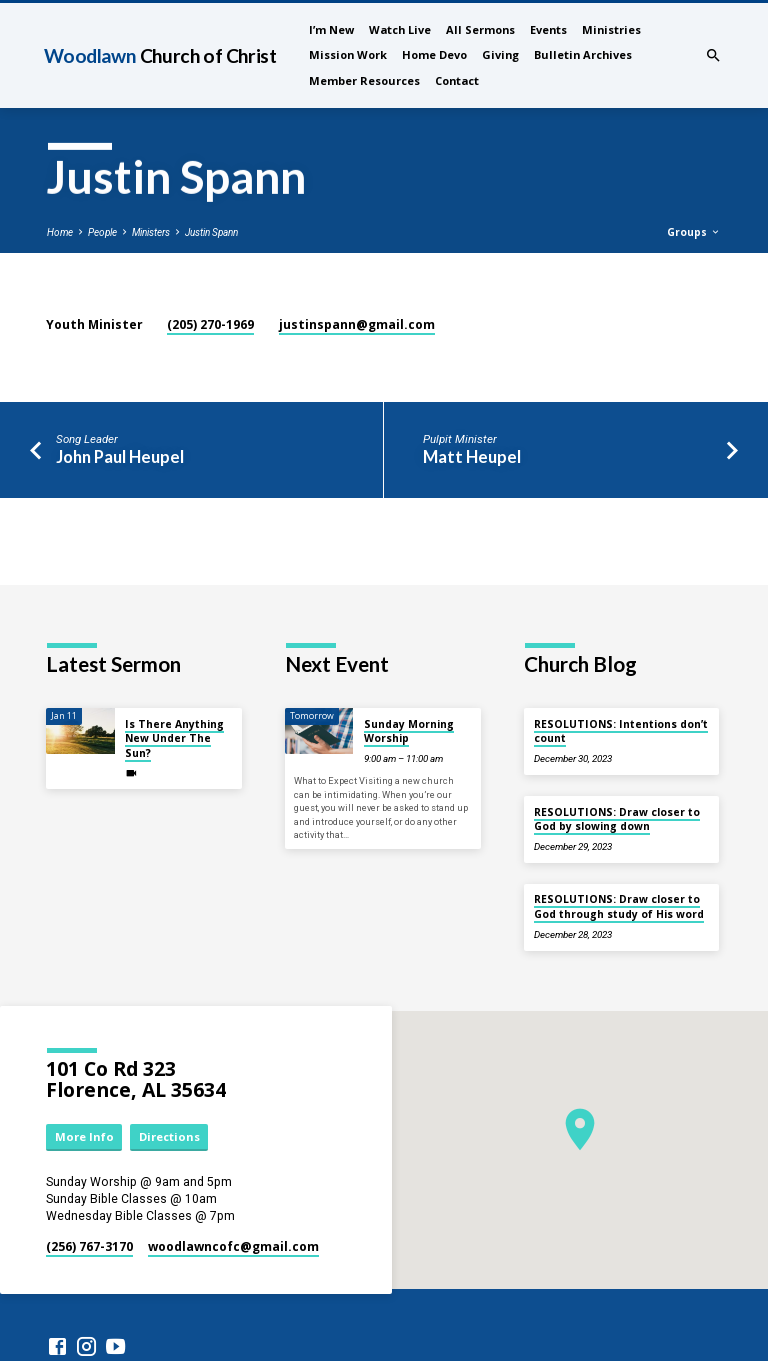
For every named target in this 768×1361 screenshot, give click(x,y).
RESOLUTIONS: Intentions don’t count (621, 731)
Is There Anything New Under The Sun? (174, 738)
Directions (169, 1136)
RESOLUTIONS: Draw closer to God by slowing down (617, 819)
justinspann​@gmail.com (357, 324)
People (102, 232)
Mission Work (348, 54)
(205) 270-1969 (210, 324)
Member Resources (364, 80)
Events (548, 29)
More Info (84, 1136)
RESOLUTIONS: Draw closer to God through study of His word (619, 906)
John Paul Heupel (120, 457)
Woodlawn (160, 55)
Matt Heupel (472, 457)
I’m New (331, 29)
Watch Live (400, 29)
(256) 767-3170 (89, 1246)
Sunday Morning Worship (409, 731)
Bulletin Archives (583, 54)
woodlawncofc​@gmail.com (233, 1246)
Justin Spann (211, 232)
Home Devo (434, 54)
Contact (457, 80)
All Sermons (480, 29)
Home (60, 232)
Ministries (611, 29)
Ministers (151, 232)
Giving (500, 54)
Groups (694, 232)
